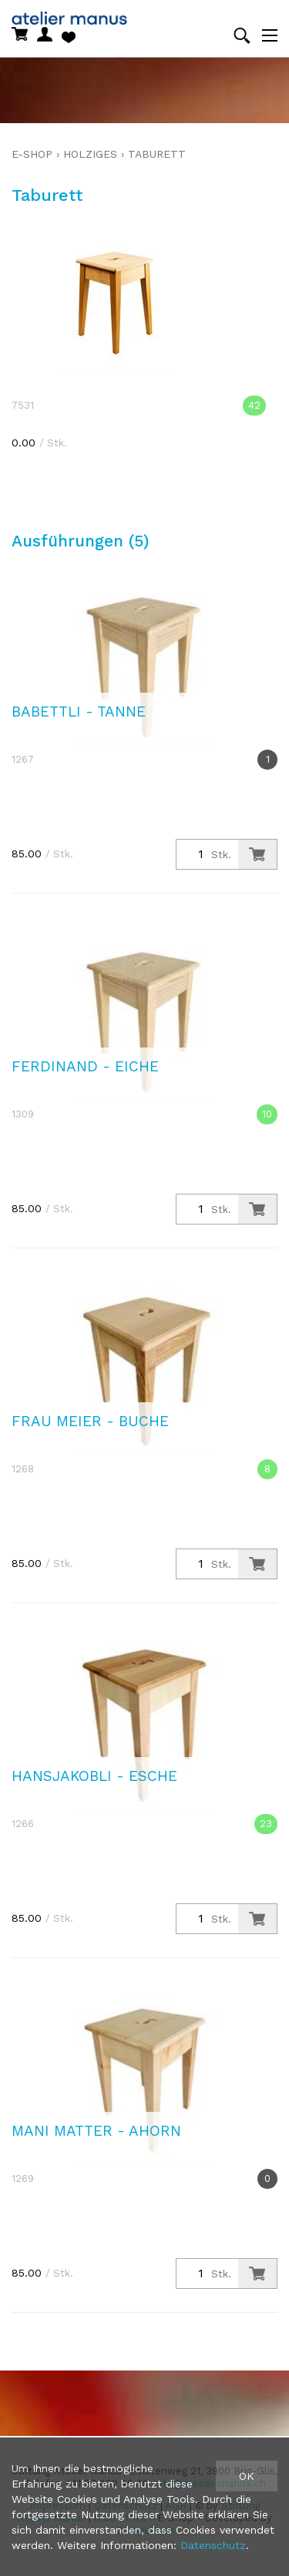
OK (246, 2476)
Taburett (157, 154)
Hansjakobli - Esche (94, 1776)
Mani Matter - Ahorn (96, 2131)
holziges (90, 154)
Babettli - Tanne (79, 711)
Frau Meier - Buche (90, 1421)
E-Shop (32, 154)
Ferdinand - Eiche (85, 1066)
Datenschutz (213, 2545)
